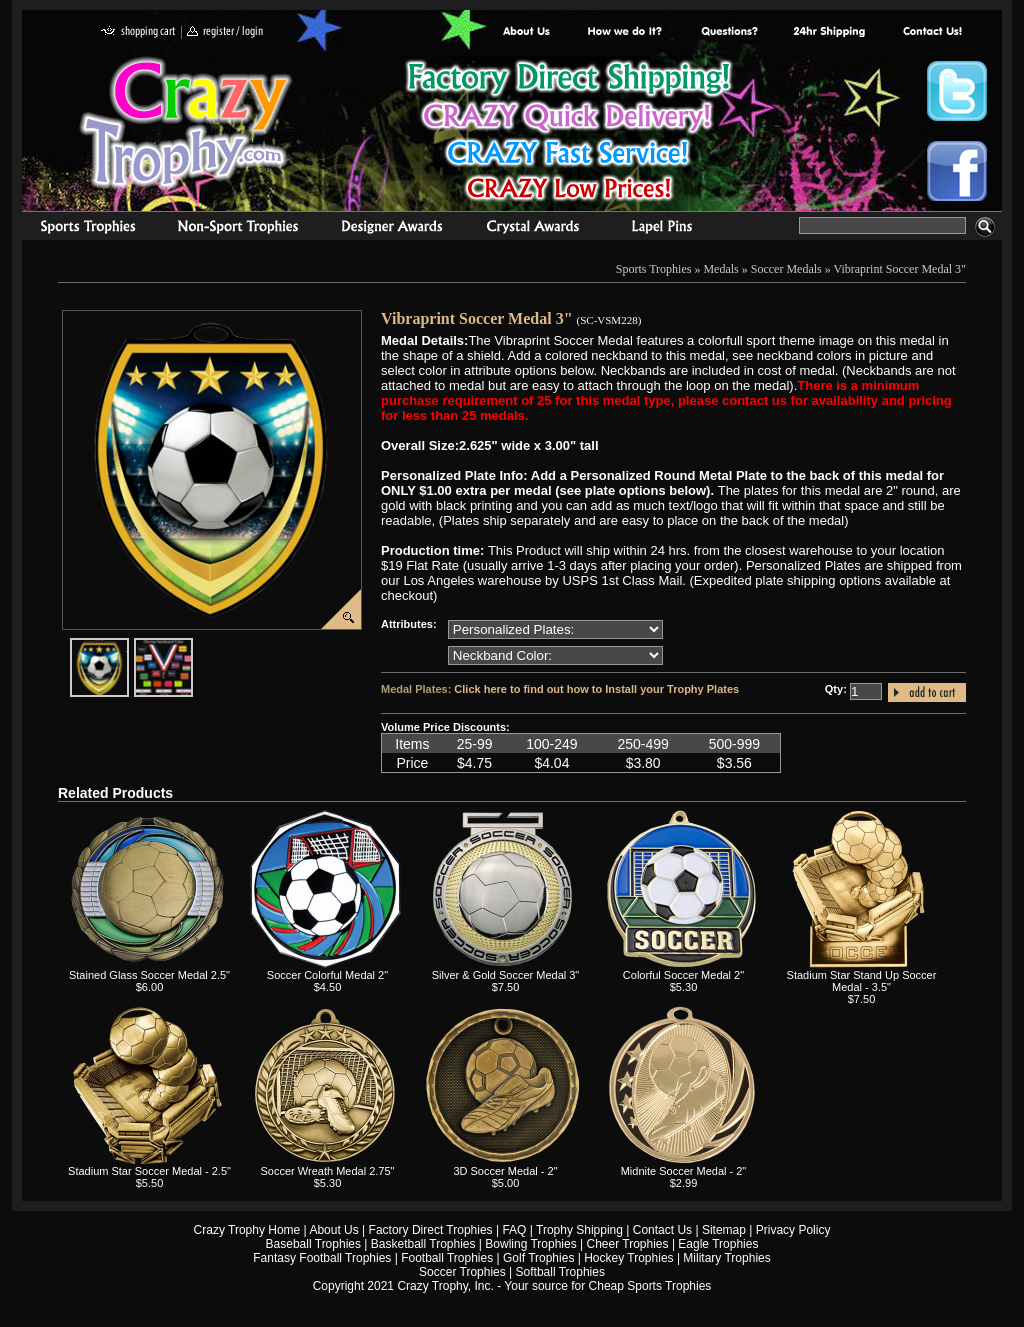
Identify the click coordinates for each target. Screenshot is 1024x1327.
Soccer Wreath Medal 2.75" (328, 1171)
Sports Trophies (79, 229)
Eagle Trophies (718, 1244)
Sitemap (724, 1230)
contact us (931, 32)
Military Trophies (726, 1258)
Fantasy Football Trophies (322, 1258)
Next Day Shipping (829, 32)
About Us (527, 32)
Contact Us (662, 1230)
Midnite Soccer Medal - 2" (684, 1171)
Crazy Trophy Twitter (957, 91)
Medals (720, 269)
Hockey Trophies (628, 1258)
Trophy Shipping (579, 1230)
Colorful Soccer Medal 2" (683, 975)
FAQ (514, 1230)
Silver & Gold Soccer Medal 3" (506, 975)
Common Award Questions (729, 32)
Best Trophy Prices (568, 133)
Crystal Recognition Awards (532, 229)
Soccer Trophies (462, 1272)
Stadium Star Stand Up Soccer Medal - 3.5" (862, 981)
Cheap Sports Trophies (650, 1286)
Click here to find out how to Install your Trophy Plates (596, 689)
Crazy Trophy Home (247, 1230)
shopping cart (138, 32)
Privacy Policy (793, 1230)
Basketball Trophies (423, 1244)
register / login (225, 32)
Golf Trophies (538, 1258)
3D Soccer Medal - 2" (505, 1171)
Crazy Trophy (187, 123)
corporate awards (391, 229)
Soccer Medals (786, 269)
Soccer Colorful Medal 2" (327, 975)
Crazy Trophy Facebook (957, 171)
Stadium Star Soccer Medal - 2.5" (149, 1171)
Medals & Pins (666, 229)
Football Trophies (447, 1258)
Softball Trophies (560, 1272)
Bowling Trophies (530, 1244)
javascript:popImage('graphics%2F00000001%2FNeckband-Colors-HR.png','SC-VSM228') (192, 646)
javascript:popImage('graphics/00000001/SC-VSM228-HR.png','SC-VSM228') (128, 646)
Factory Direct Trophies (625, 32)
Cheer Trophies (628, 1244)
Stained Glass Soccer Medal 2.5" (149, 975)
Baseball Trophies (313, 1244)
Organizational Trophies (238, 229)
